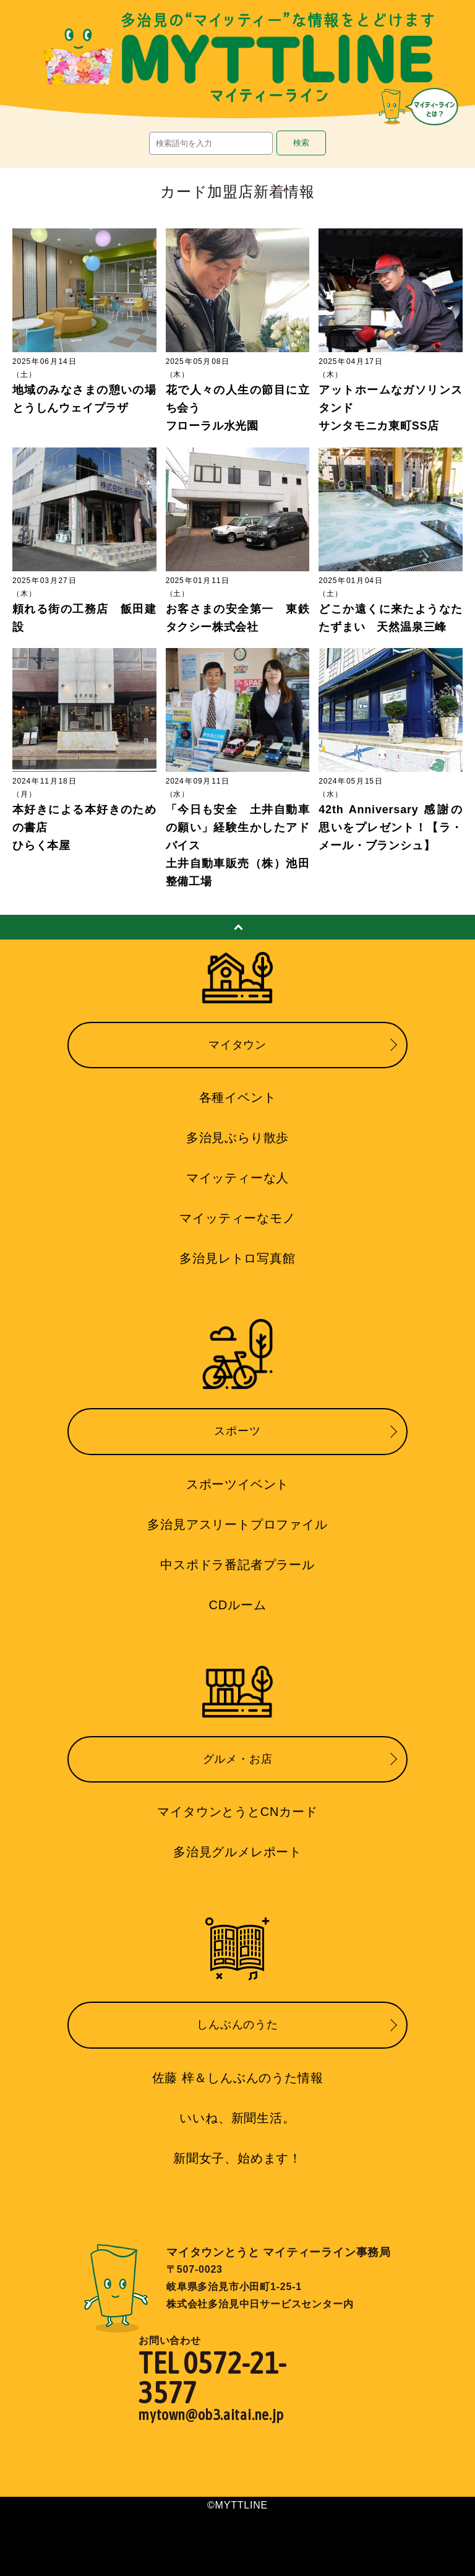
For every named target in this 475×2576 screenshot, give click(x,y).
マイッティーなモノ (237, 1218)
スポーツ (237, 1431)
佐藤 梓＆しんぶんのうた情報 (237, 2078)
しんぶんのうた (237, 2024)
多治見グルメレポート (237, 1852)
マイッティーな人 (237, 1178)
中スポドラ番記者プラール (237, 1564)
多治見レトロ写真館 (237, 1258)
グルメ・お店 (238, 1759)
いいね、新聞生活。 (237, 2118)
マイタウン (237, 1045)
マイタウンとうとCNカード (237, 1811)
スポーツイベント (237, 1484)
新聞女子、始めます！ (237, 2158)
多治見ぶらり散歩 (237, 1137)
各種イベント (237, 1097)
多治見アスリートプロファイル (237, 1524)
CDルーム (238, 1605)
